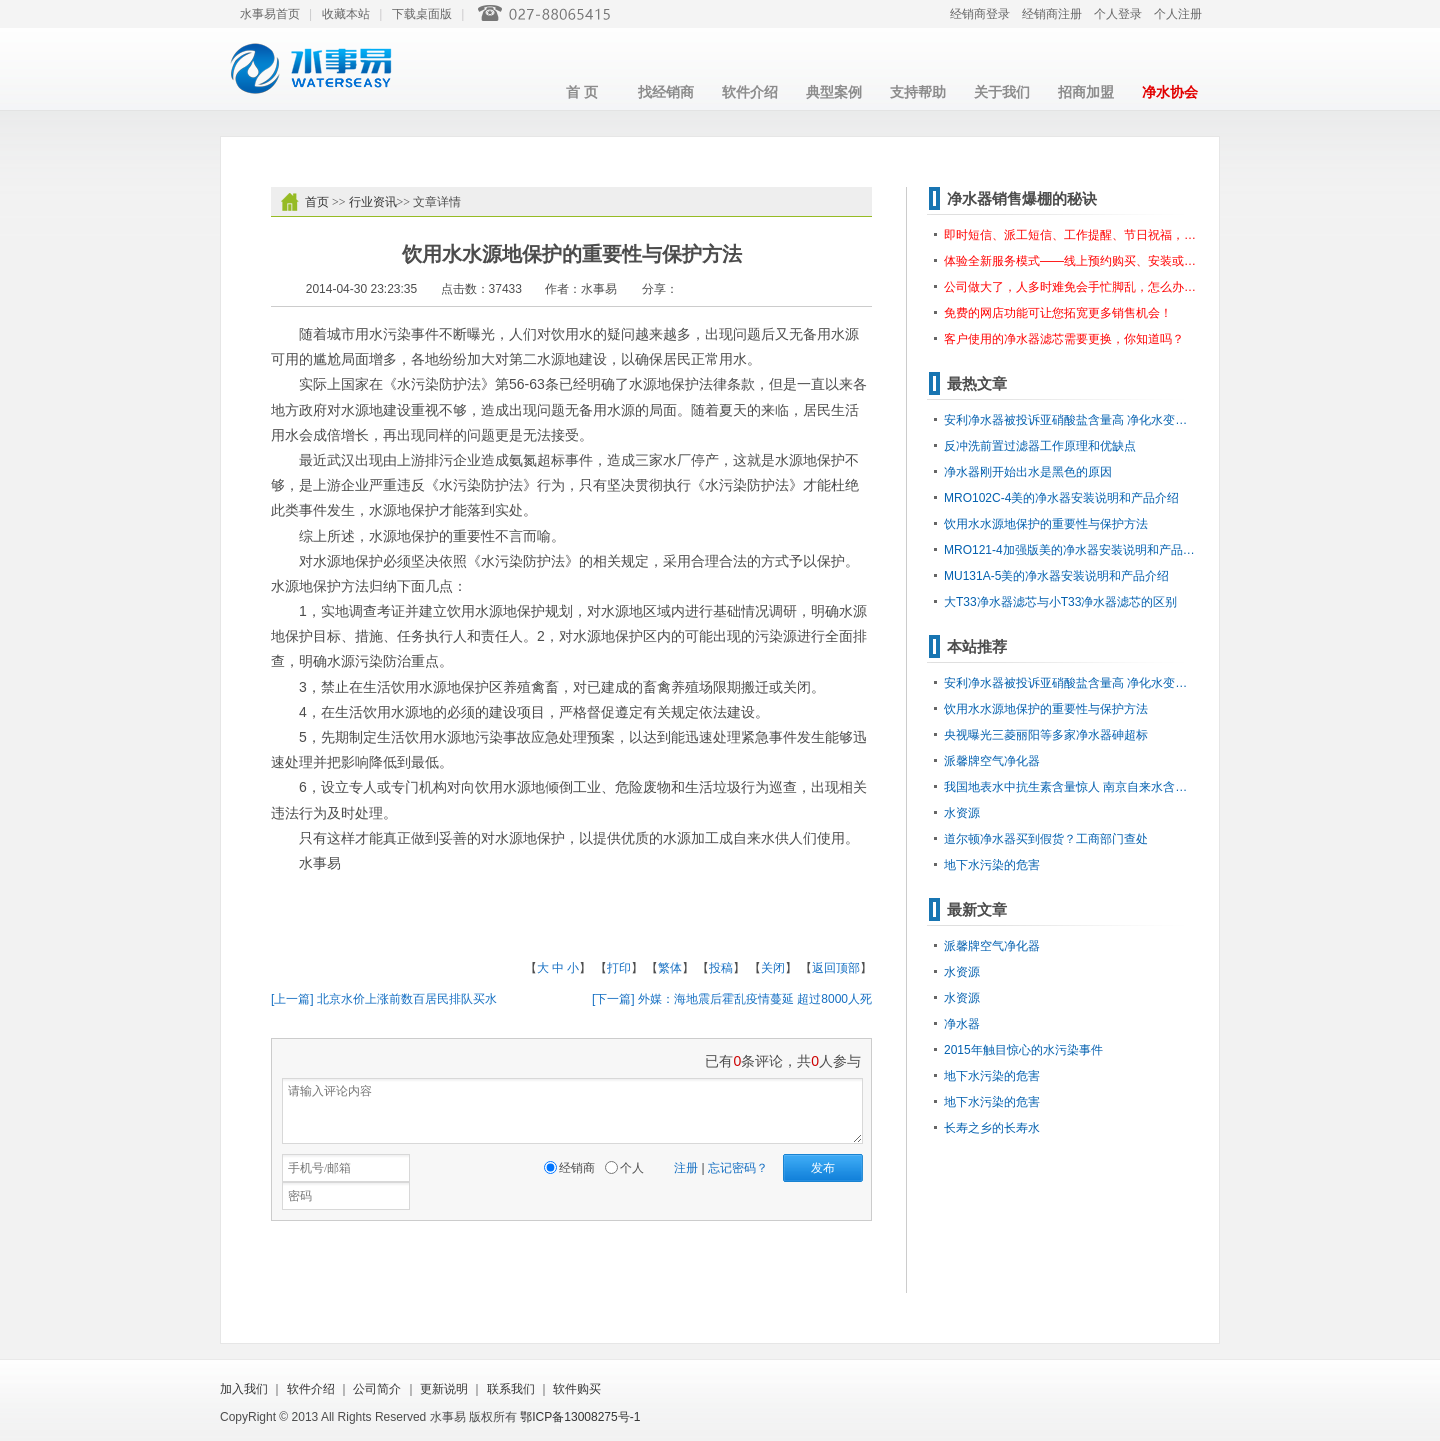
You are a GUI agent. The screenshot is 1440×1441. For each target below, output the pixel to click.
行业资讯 (373, 202)
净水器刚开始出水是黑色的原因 (1028, 472)
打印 (619, 968)
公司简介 (377, 1389)
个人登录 (1118, 14)
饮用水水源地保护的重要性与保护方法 (1046, 524)
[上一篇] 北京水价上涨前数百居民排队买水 (384, 999)
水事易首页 (270, 14)
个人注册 (1178, 14)
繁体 (670, 968)
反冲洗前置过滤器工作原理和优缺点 (1040, 446)
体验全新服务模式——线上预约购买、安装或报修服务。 (1071, 261)
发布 (823, 1168)
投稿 (721, 968)
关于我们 (1002, 92)
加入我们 (244, 1389)
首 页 (582, 92)
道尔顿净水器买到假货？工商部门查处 (1046, 839)
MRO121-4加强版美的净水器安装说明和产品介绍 (1071, 550)
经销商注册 (1052, 14)
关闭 (773, 968)
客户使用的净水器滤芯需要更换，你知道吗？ (1064, 339)
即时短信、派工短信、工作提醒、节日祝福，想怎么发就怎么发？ (1071, 235)
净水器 (962, 1024)
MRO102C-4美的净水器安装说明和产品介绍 (1061, 498)
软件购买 (577, 1389)
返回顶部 (836, 968)
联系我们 (511, 1389)
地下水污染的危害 (992, 865)
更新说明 (444, 1389)
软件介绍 (750, 92)
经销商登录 (980, 14)
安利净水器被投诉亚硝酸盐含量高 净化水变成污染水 (1071, 420)
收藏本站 (346, 14)
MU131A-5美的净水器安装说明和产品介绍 (1056, 576)
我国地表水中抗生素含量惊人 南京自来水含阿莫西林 (1071, 787)
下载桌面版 (422, 14)
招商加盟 (1086, 92)
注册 (686, 1168)
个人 (632, 1168)
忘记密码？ (738, 1168)
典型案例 (834, 92)
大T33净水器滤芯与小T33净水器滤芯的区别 (1060, 602)
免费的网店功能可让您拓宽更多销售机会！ (1058, 313)
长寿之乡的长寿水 (992, 1128)
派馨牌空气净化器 (992, 761)
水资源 (962, 813)
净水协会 (1170, 92)
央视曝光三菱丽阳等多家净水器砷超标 (1046, 735)
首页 (317, 202)
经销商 (577, 1168)
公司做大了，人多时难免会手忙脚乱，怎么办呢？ (1071, 287)
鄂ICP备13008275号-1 (580, 1417)
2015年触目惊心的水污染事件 (1023, 1050)
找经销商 (666, 92)
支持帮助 (918, 92)
